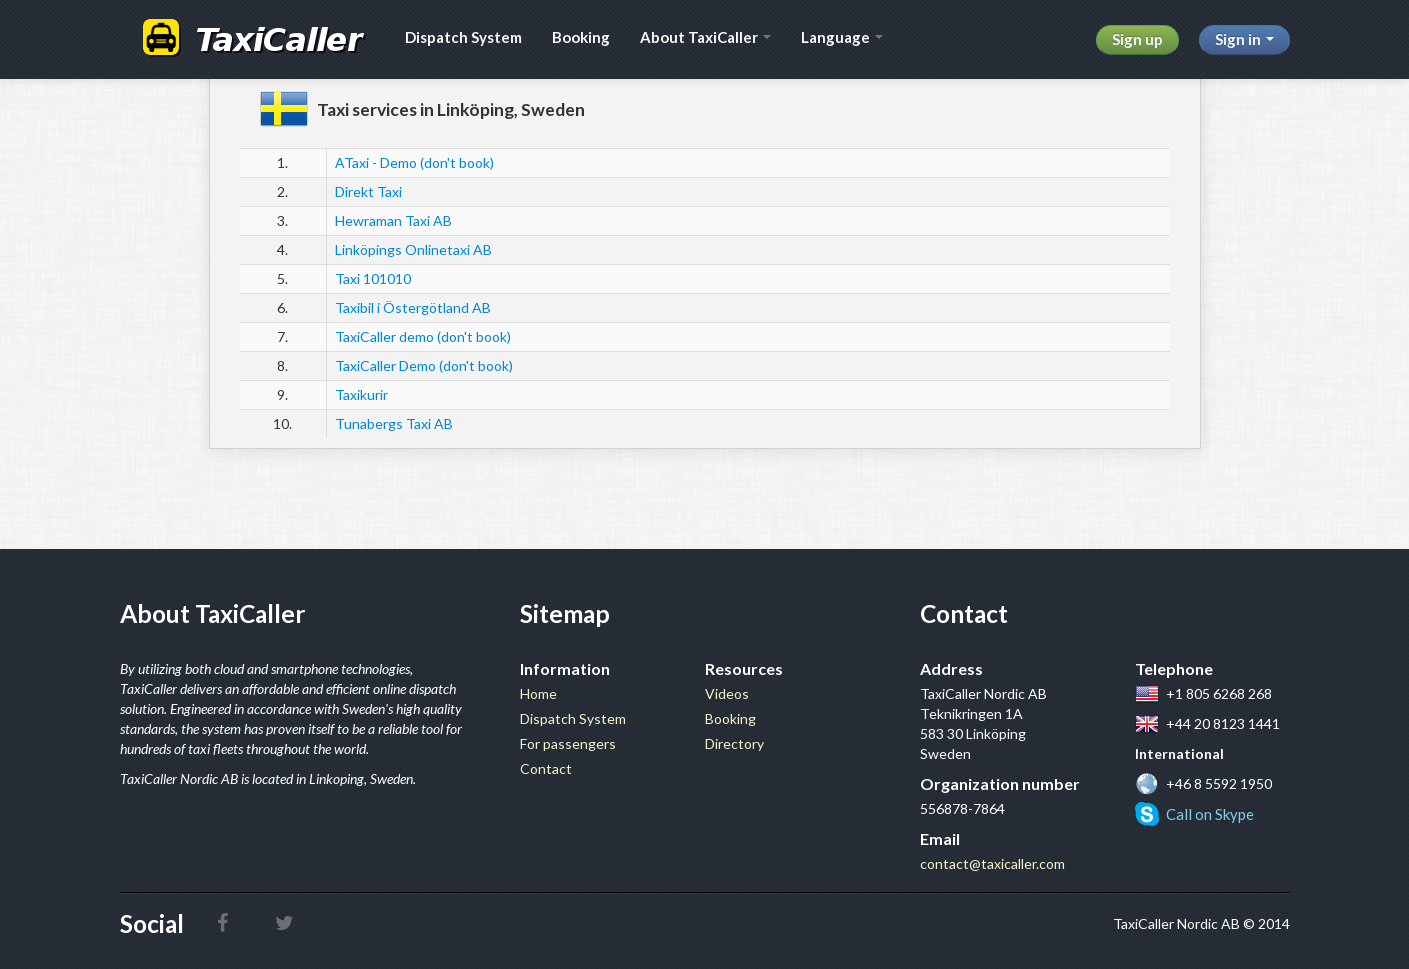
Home (538, 693)
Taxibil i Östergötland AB (413, 307)
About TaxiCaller (705, 37)
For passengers (568, 743)
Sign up (1137, 39)
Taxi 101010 (373, 278)
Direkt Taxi (368, 191)
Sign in (1244, 39)
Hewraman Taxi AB (393, 220)
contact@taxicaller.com (992, 863)
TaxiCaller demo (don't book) (423, 336)
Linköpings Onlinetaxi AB (413, 249)
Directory (734, 743)
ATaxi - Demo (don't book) (414, 162)
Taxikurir (361, 394)
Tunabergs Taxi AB (394, 423)
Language (842, 37)
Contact (546, 768)
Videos (727, 693)
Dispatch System (463, 37)
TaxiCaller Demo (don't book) (424, 365)
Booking (581, 37)
